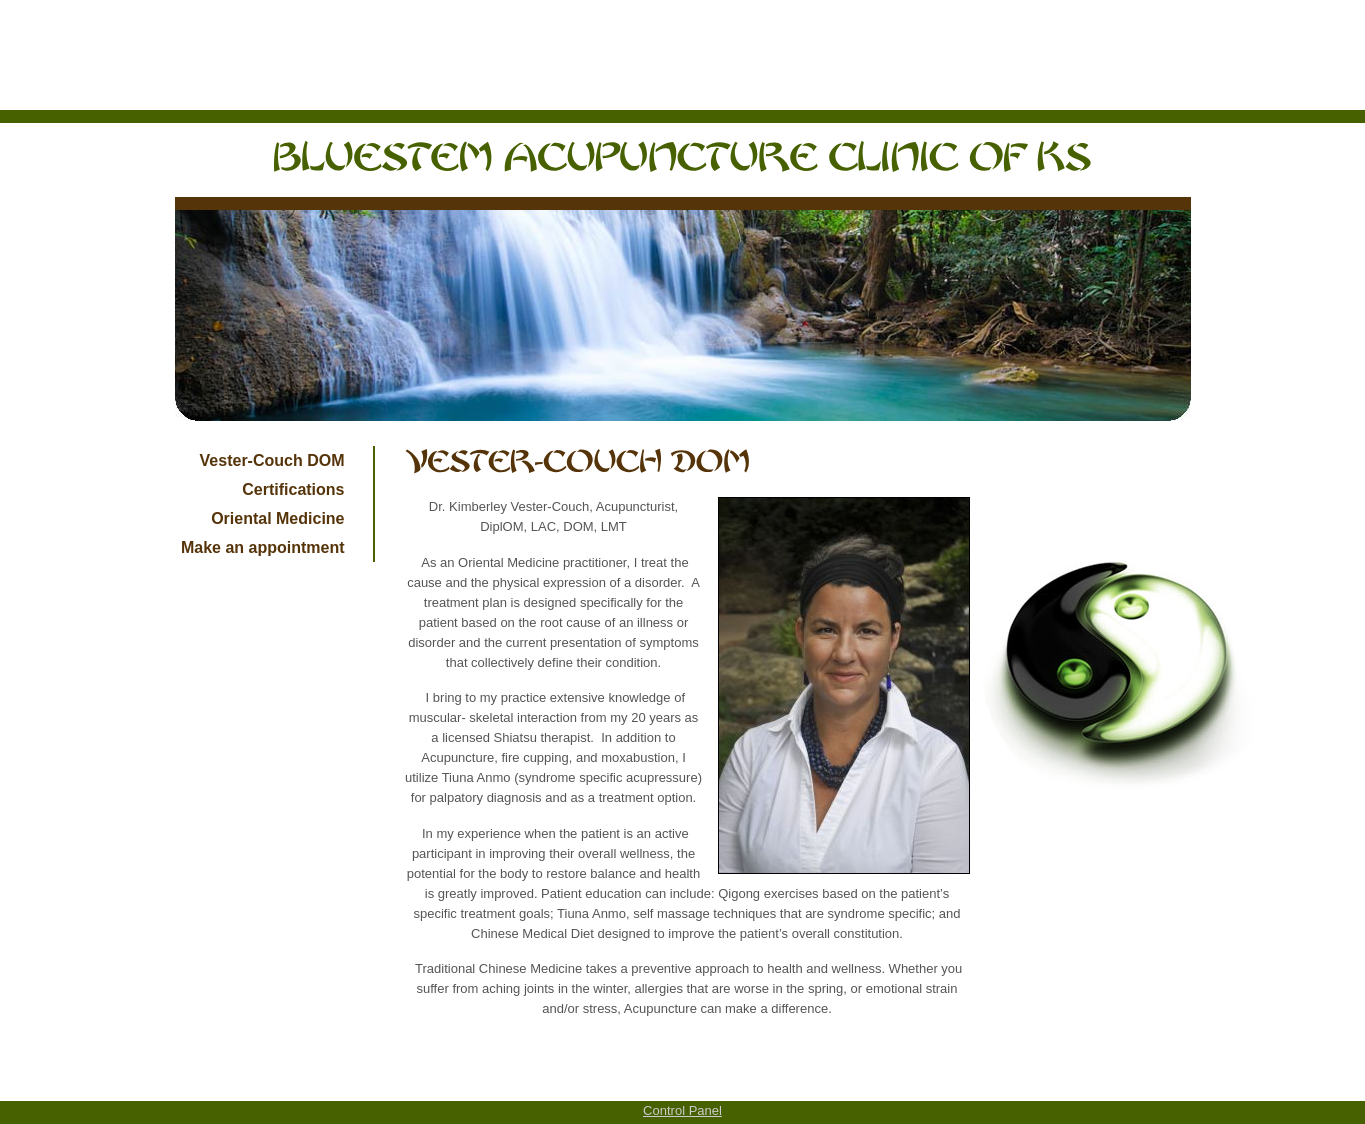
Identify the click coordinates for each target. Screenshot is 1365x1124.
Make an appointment (263, 547)
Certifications (293, 489)
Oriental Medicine (277, 518)
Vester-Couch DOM (272, 460)
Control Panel (682, 1110)
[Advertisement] (683, 55)
